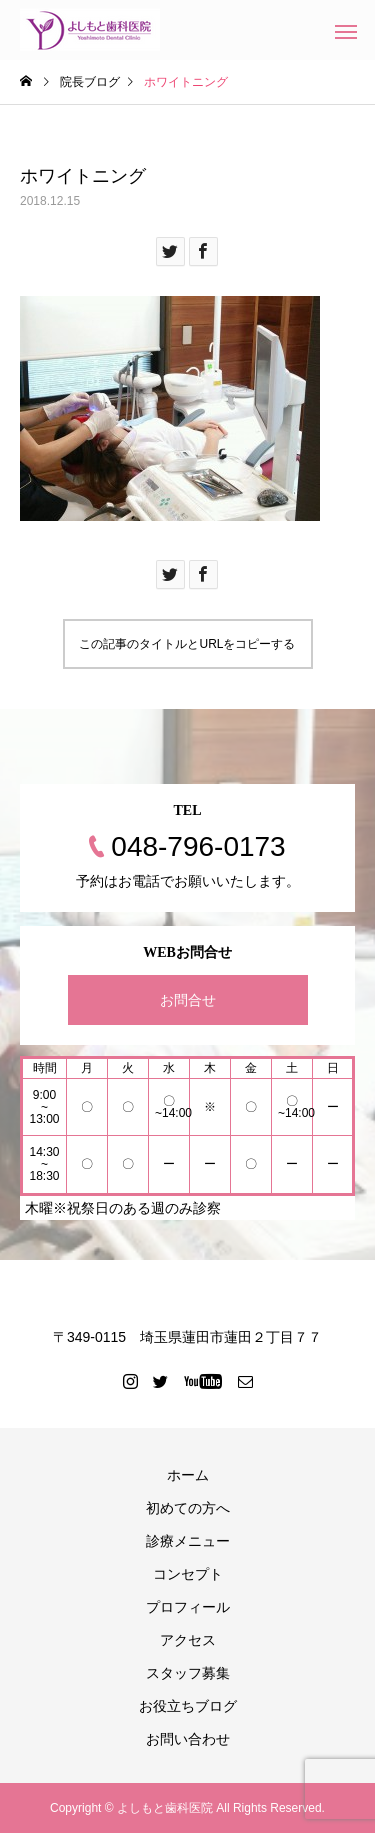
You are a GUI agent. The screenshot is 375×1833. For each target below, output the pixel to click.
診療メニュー (188, 1541)
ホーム (188, 1475)
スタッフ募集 (188, 1673)
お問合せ (188, 1000)
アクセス (188, 1640)
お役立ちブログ (188, 1706)
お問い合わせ (188, 1739)
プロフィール (188, 1607)
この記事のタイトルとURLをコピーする (187, 644)
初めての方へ (188, 1508)
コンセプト (188, 1574)
